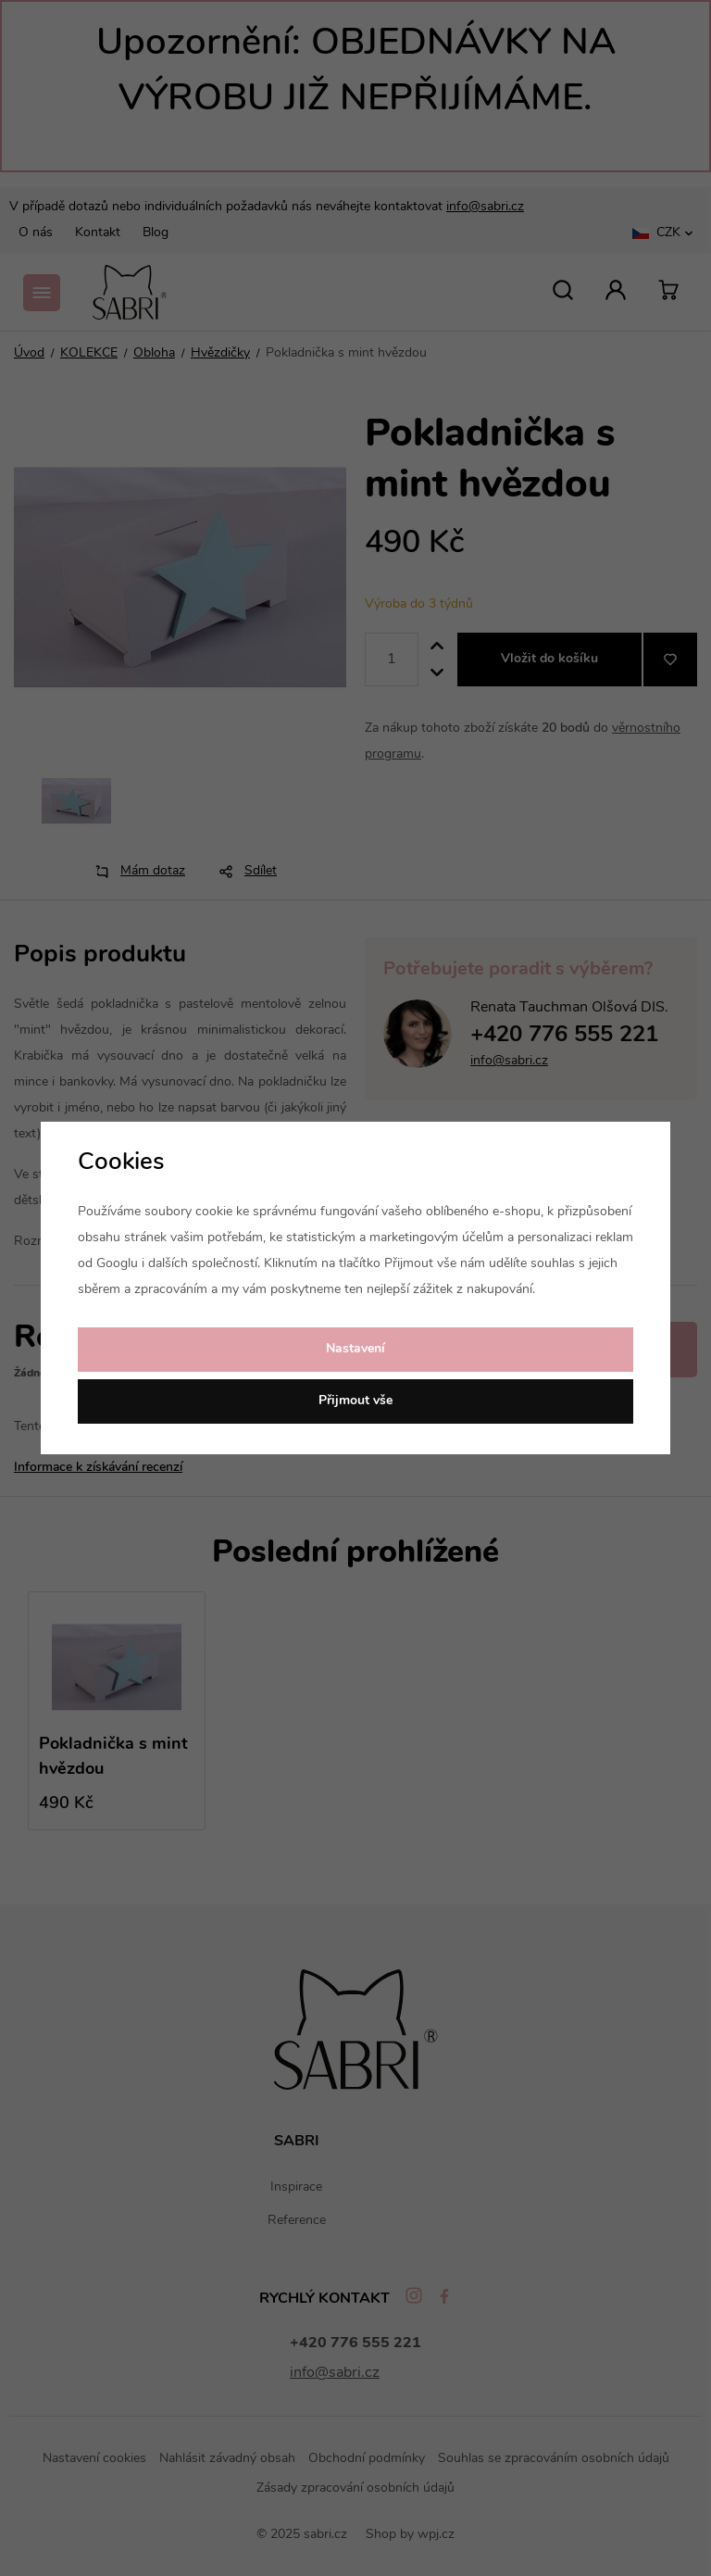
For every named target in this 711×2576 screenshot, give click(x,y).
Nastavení (355, 1349)
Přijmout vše (355, 1401)
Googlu (117, 1264)
